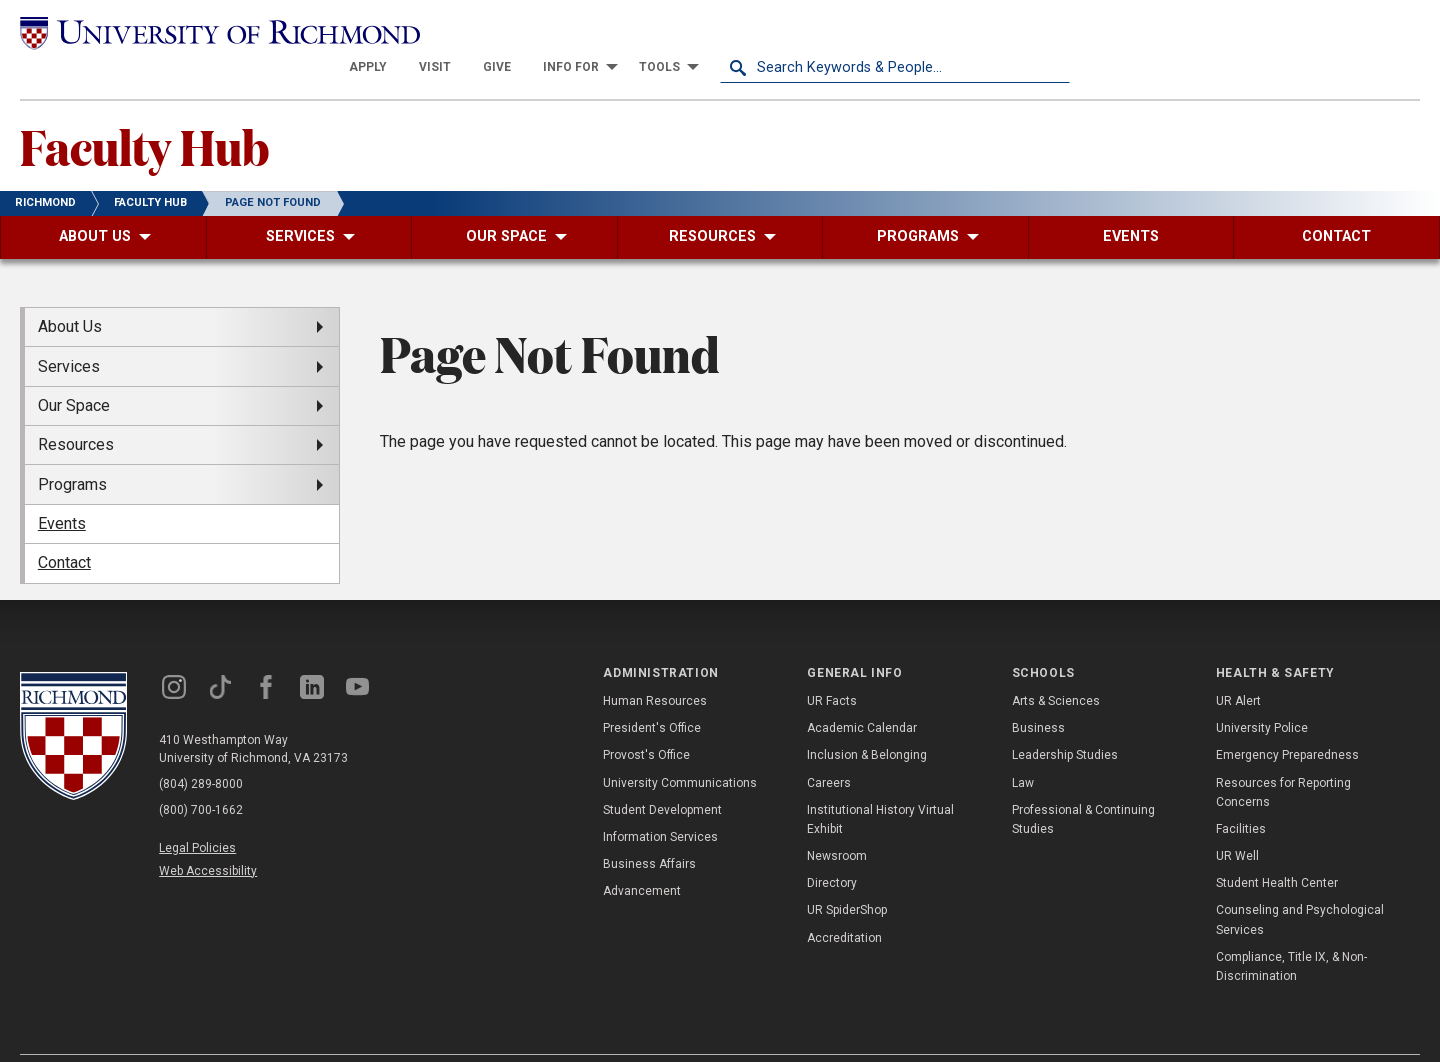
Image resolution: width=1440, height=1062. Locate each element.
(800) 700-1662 (201, 774)
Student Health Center (1277, 848)
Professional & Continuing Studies (1083, 783)
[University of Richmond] (195, 32)
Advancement (642, 856)
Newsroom (837, 821)
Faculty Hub (144, 111)
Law (1023, 747)
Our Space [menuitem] (74, 370)
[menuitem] (718, 32)
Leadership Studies (1065, 720)
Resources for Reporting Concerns (1283, 756)
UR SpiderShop (847, 875)
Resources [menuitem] (76, 409)
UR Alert (1238, 666)
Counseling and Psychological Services (1300, 884)
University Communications (680, 747)
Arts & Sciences (1056, 666)
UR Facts (832, 666)
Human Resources (655, 666)
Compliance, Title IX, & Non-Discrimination (1291, 931)
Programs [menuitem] (72, 448)
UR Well (1237, 821)
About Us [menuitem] (70, 291)
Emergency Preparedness (1287, 720)
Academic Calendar (862, 693)
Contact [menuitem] (64, 527)
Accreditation (844, 902)
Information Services (660, 802)
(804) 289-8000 (201, 748)
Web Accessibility (208, 836)
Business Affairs (649, 829)
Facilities (1241, 794)
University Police (1262, 693)
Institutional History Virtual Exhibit (880, 783)
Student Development (662, 774)
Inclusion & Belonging (867, 720)
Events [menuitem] (62, 488)
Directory (832, 848)
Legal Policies (197, 812)
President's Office (652, 693)
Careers (829, 747)
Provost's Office (646, 720)
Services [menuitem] (69, 330)
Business (1038, 693)
